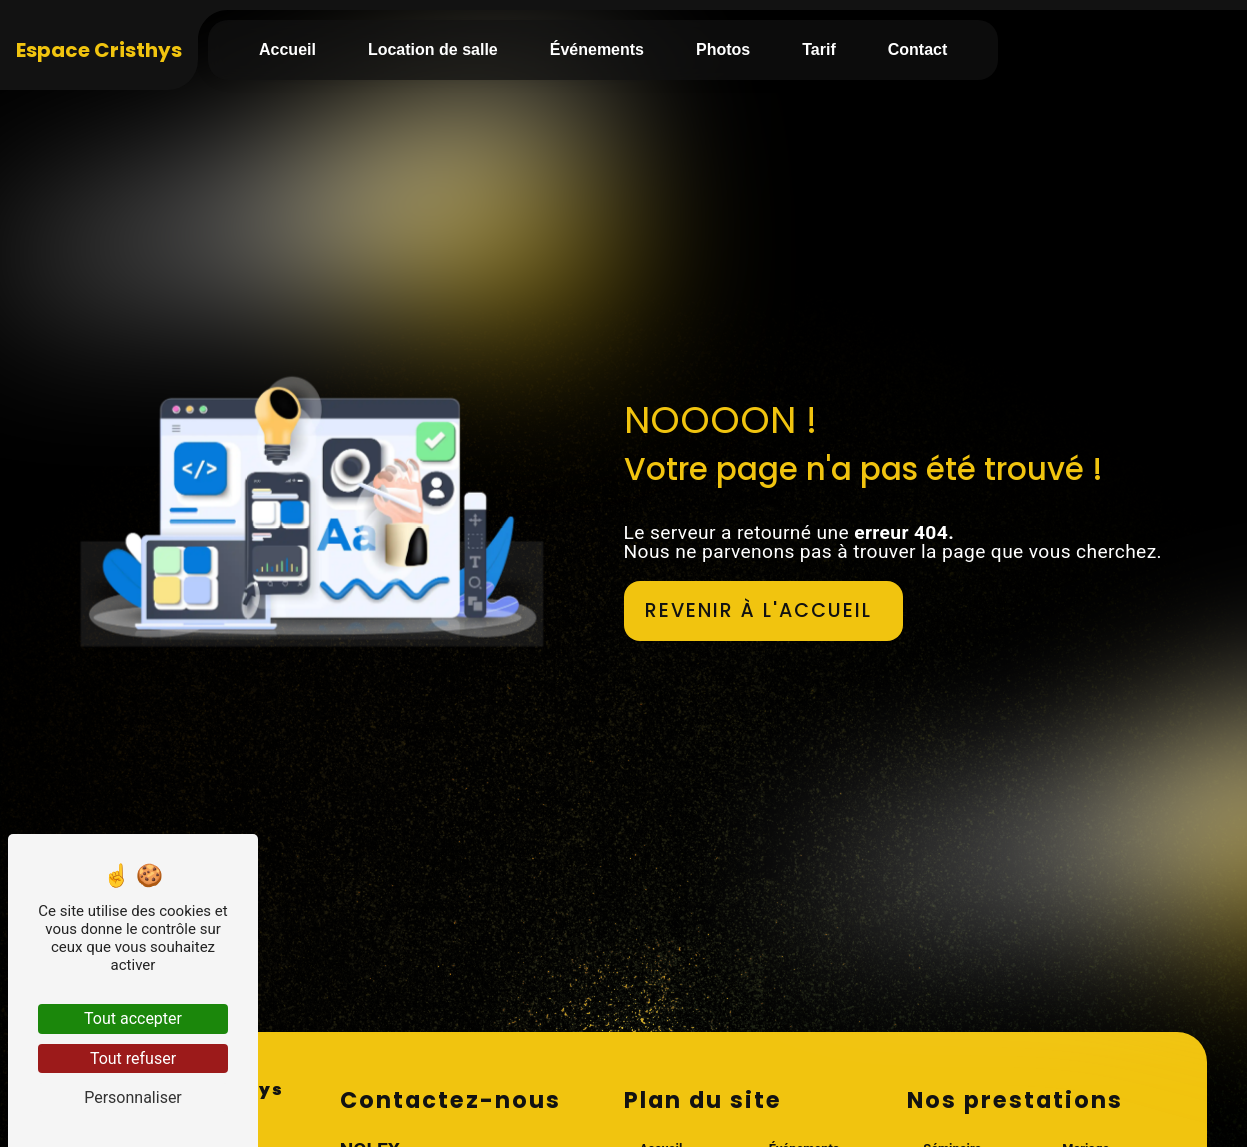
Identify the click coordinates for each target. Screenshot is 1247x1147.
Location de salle (433, 49)
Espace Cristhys (99, 50)
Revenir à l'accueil (758, 610)
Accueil (287, 49)
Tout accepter (133, 1018)
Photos (723, 49)
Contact (918, 49)
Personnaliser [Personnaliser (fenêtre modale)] (133, 1097)
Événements (597, 49)
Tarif (818, 49)
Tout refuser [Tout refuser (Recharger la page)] (133, 1058)
